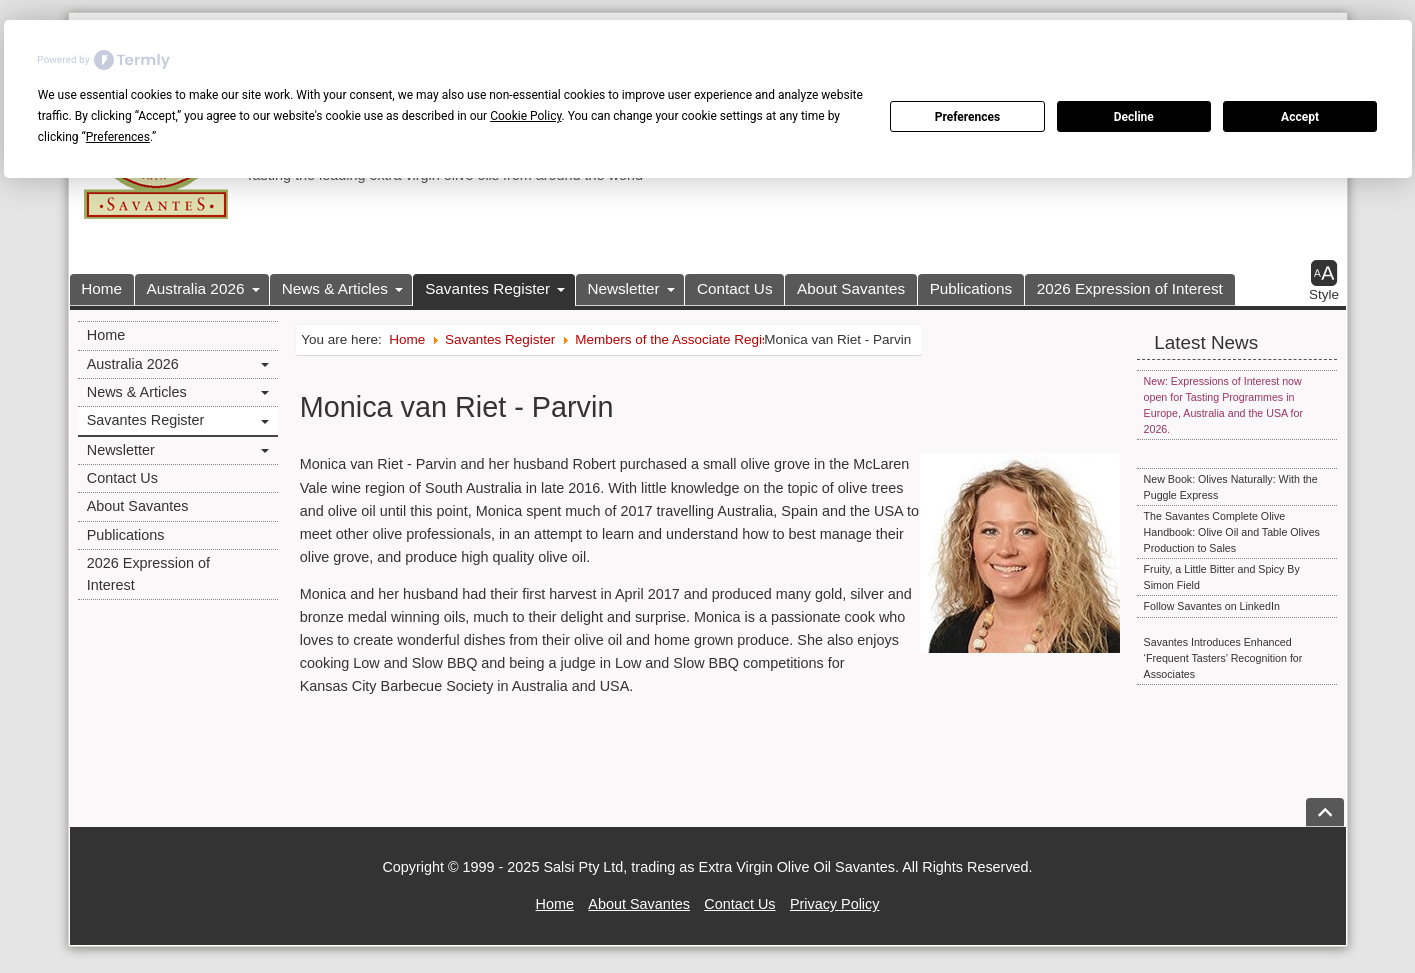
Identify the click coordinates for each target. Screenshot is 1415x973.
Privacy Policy (835, 904)
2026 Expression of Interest (1130, 288)
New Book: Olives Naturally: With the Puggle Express (1231, 487)
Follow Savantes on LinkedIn (1212, 606)
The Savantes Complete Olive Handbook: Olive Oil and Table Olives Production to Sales (1232, 532)
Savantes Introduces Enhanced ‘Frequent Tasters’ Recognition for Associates (1223, 658)
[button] (1323, 281)
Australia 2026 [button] (196, 288)
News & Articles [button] (335, 288)
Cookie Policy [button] (525, 116)
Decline (1134, 117)
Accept (1300, 117)
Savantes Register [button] (487, 288)
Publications (971, 288)
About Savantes (851, 288)
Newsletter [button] (623, 288)
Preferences (968, 117)
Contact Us (735, 288)
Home (101, 288)
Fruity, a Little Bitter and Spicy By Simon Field (1222, 577)
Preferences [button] (118, 137)
